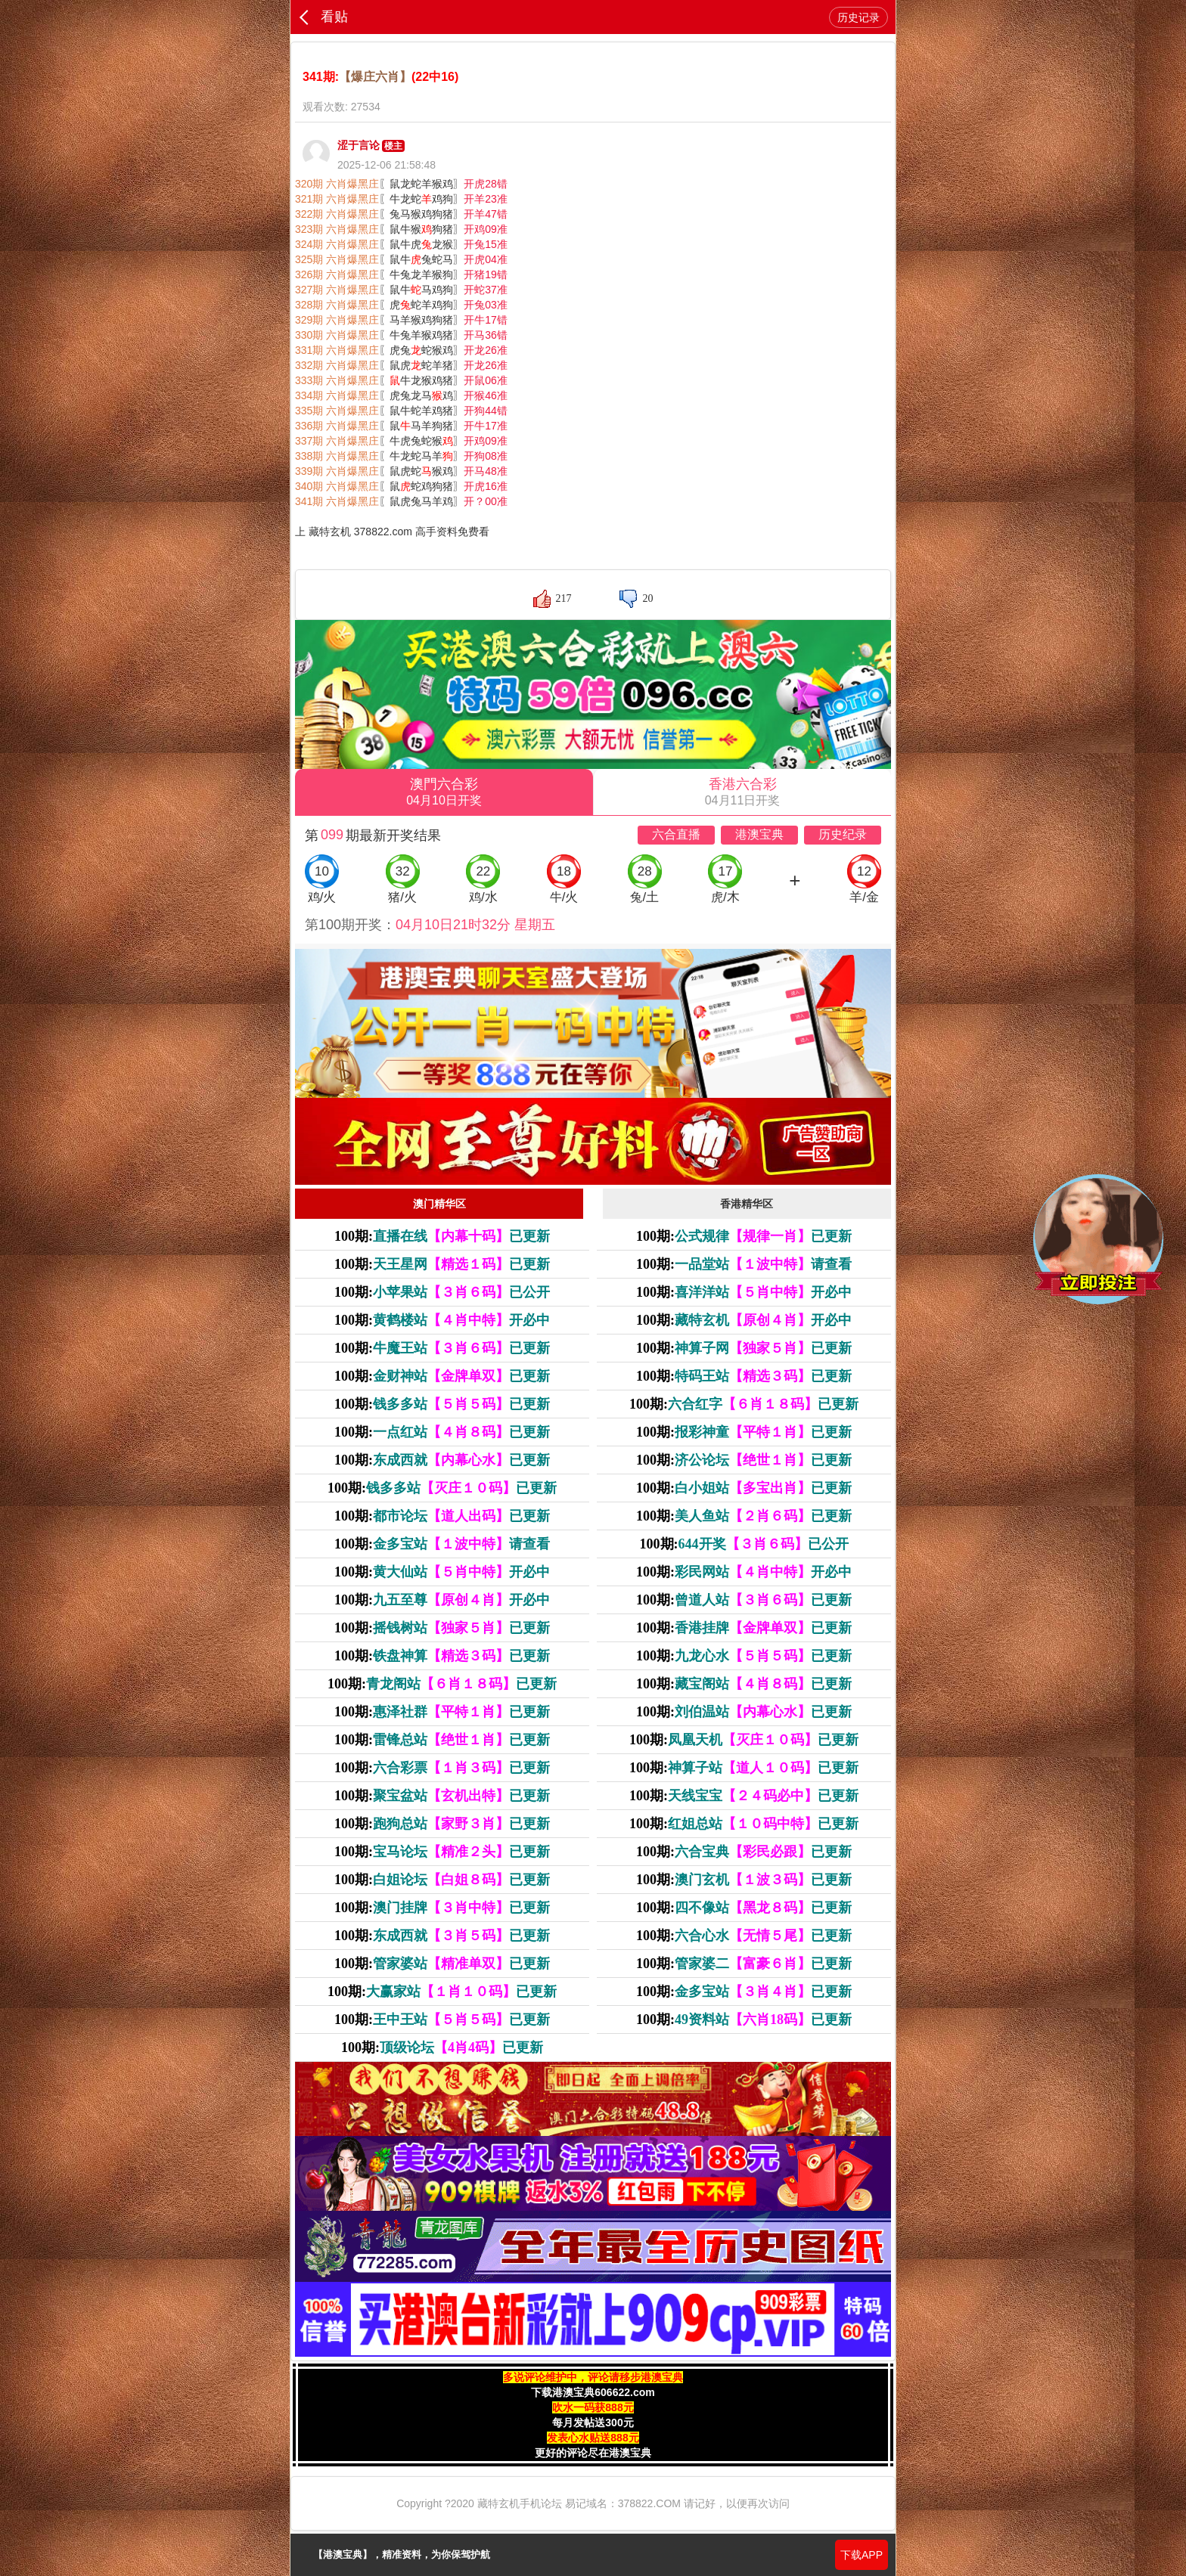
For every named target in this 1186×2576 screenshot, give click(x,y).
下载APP (861, 2555)
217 (564, 598)
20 (647, 598)
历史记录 (858, 17)
